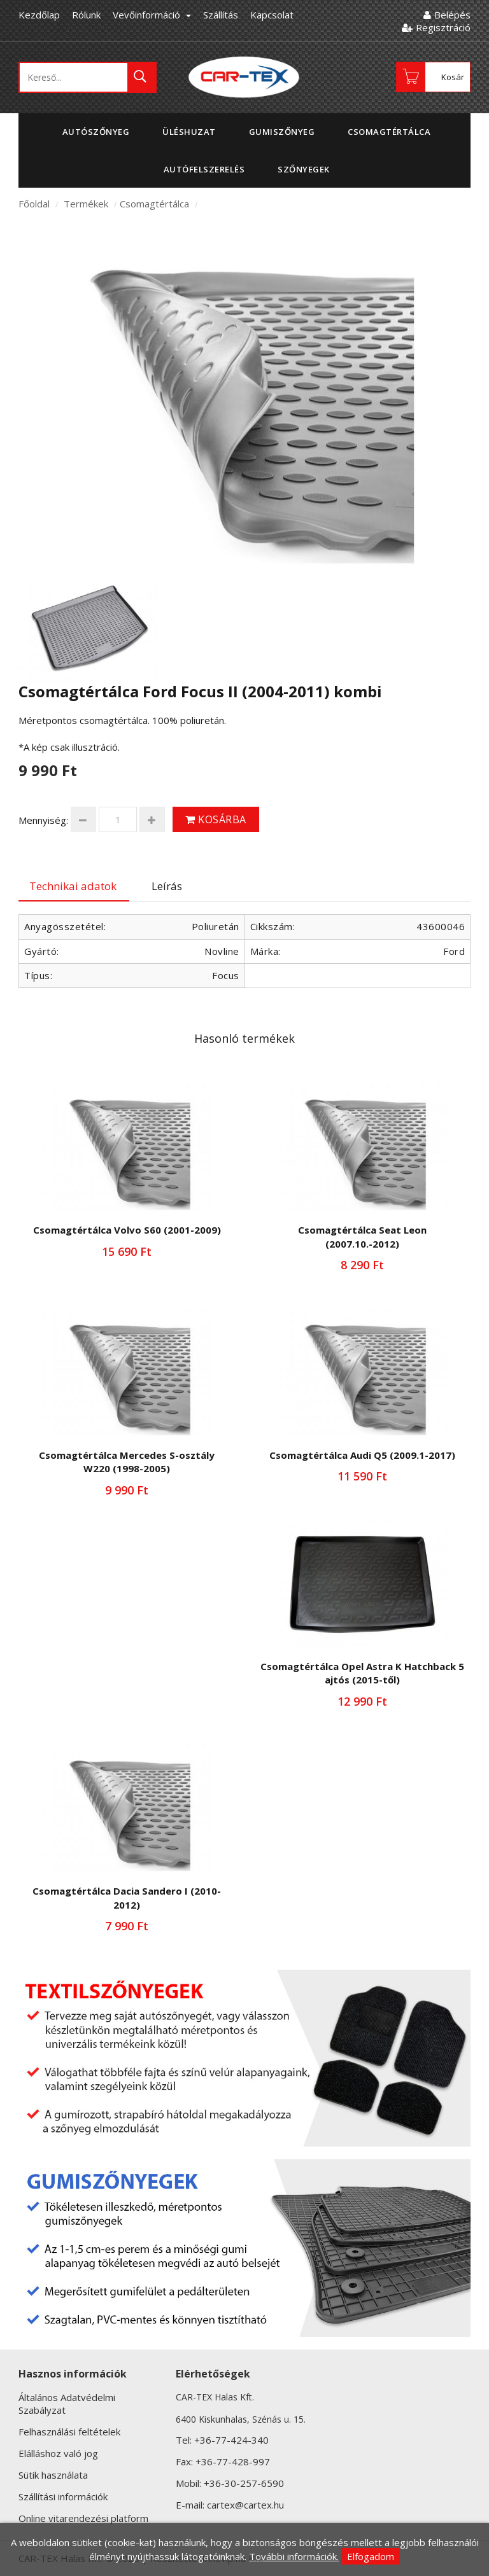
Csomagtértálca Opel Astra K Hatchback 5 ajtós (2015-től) (362, 1673)
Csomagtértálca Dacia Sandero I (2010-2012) (126, 1897)
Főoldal (34, 203)
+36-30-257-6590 (244, 2483)
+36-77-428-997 (232, 2461)
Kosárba (215, 819)
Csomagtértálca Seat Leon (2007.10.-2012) (362, 1236)
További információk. (294, 2556)
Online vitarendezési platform (83, 2518)
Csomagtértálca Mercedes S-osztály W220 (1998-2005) (127, 1462)
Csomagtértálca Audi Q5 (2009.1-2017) (362, 1455)
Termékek (86, 203)
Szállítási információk (63, 2496)
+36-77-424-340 (231, 2439)
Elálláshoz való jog (58, 2453)
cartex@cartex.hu (245, 2504)
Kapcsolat (272, 14)
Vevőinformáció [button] (152, 14)
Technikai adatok (73, 886)
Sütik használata (53, 2474)
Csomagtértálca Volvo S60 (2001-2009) (127, 1229)
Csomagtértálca (154, 203)
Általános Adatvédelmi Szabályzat (66, 2403)
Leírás (167, 886)
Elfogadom (370, 2556)
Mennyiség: (43, 820)
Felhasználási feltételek (69, 2431)
